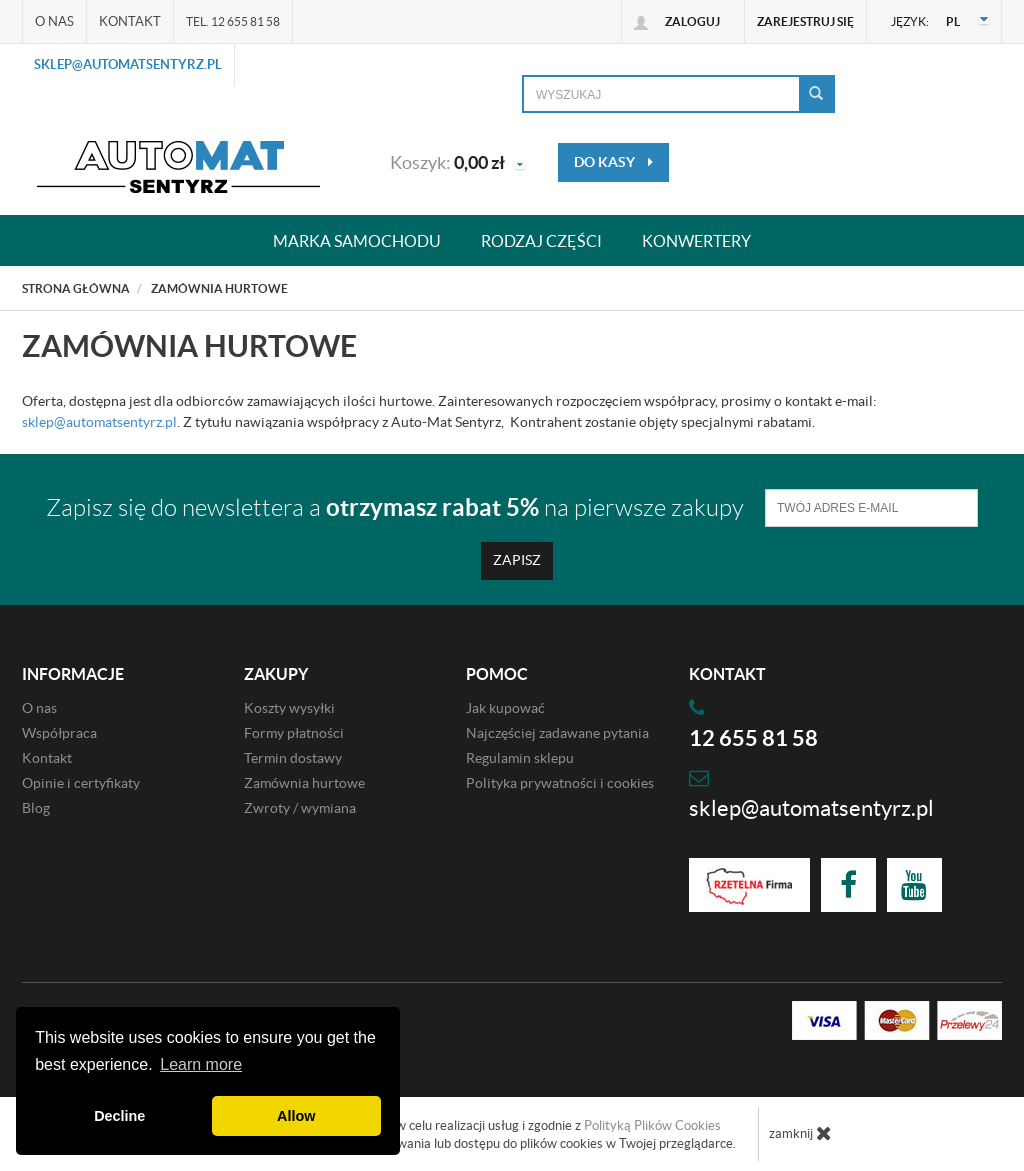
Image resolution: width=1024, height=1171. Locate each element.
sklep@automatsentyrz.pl (128, 64)
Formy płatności (294, 733)
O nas (54, 21)
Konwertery (696, 240)
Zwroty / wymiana (300, 808)
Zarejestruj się (805, 21)
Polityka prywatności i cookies (560, 783)
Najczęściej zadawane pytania (557, 733)
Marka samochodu (357, 240)
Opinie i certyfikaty (81, 783)
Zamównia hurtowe (304, 783)
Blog (36, 808)
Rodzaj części (541, 240)
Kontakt (130, 21)
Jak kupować (505, 708)
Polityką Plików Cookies (652, 1125)
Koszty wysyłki (289, 708)
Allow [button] (296, 1116)
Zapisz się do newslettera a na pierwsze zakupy (395, 507)
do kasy (613, 162)
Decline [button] (119, 1116)
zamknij (800, 1133)
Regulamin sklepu (520, 758)
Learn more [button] (201, 1064)
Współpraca (59, 733)
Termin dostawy (293, 758)
